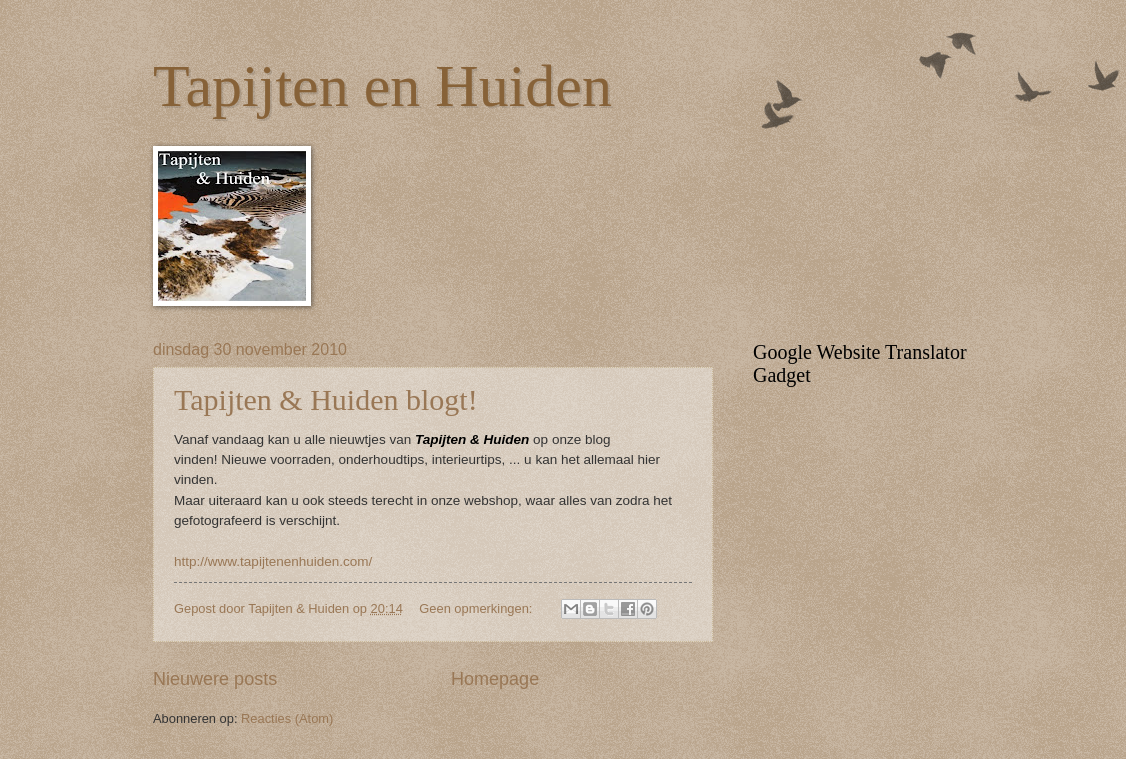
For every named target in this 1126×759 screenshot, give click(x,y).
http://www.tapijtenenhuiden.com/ (273, 561)
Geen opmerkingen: (477, 608)
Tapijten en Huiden (382, 86)
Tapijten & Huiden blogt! (326, 399)
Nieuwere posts (215, 679)
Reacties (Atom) (287, 718)
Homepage (495, 679)
